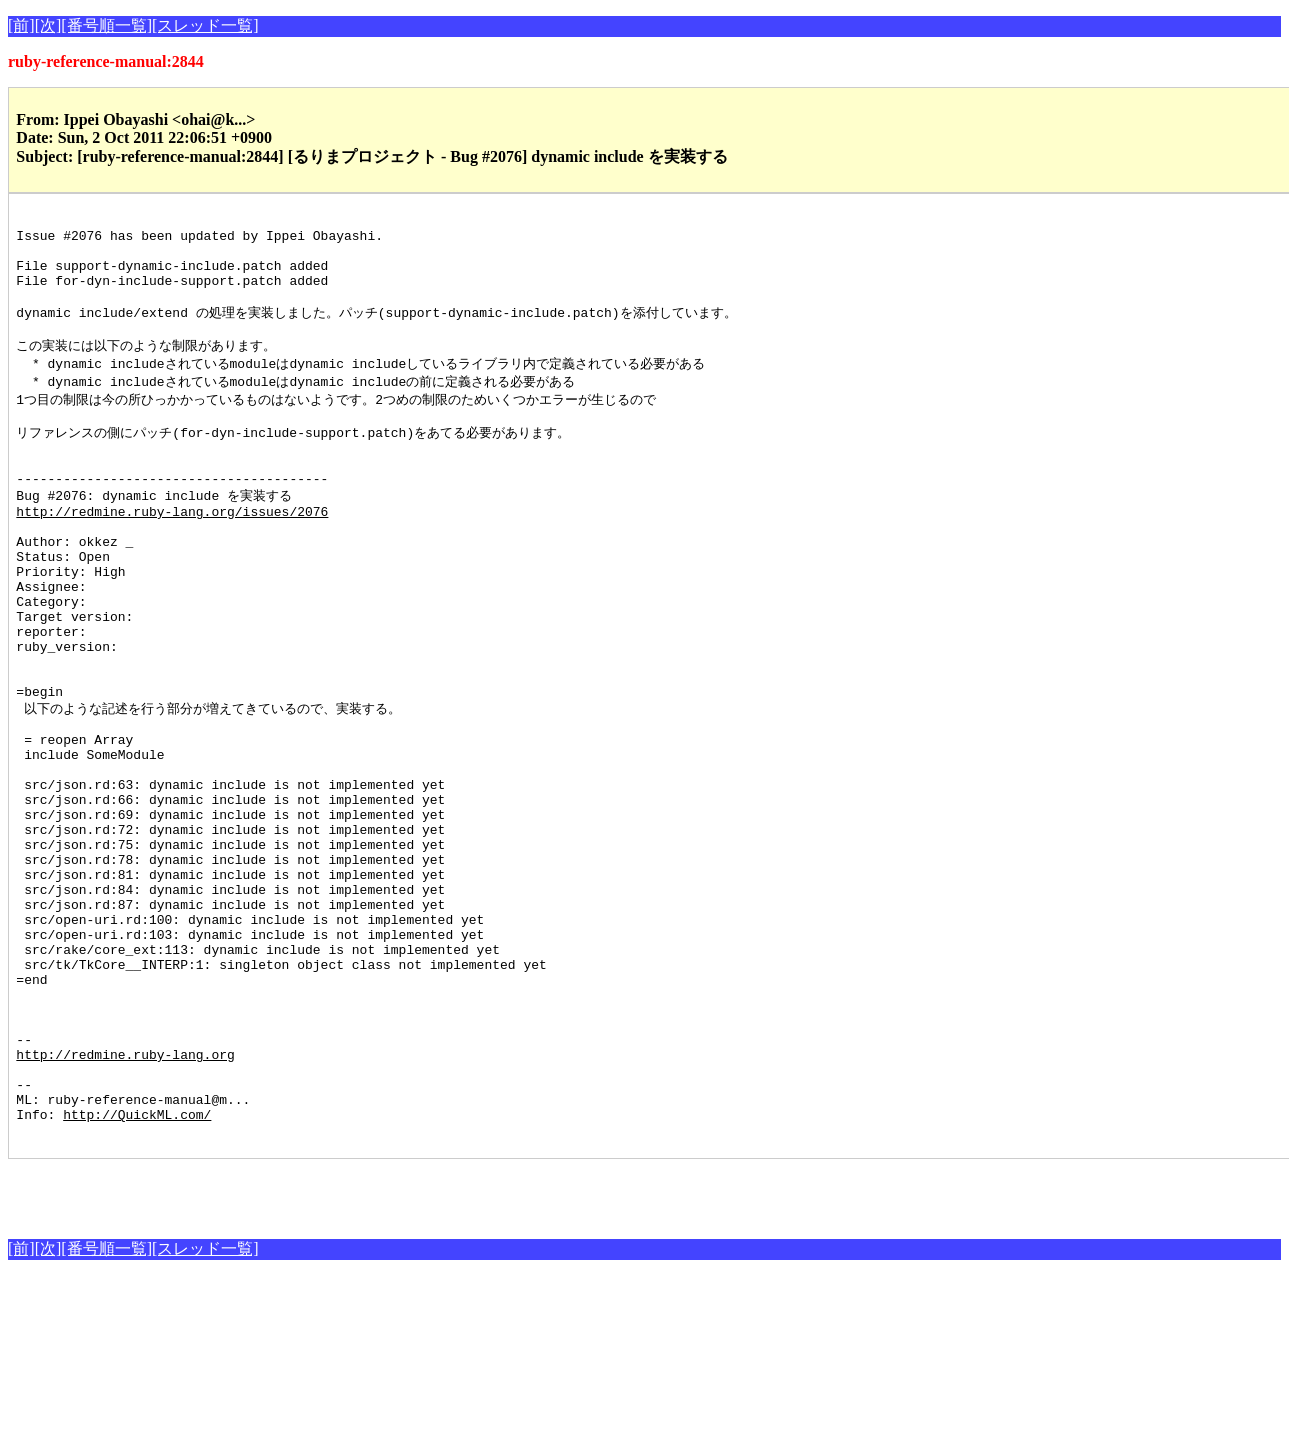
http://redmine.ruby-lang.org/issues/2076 (172, 554)
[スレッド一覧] (205, 25)
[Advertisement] (242, 1353)
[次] (48, 25)
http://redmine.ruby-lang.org (125, 1203)
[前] (21, 25)
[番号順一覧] (106, 25)
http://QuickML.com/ (137, 1275)
